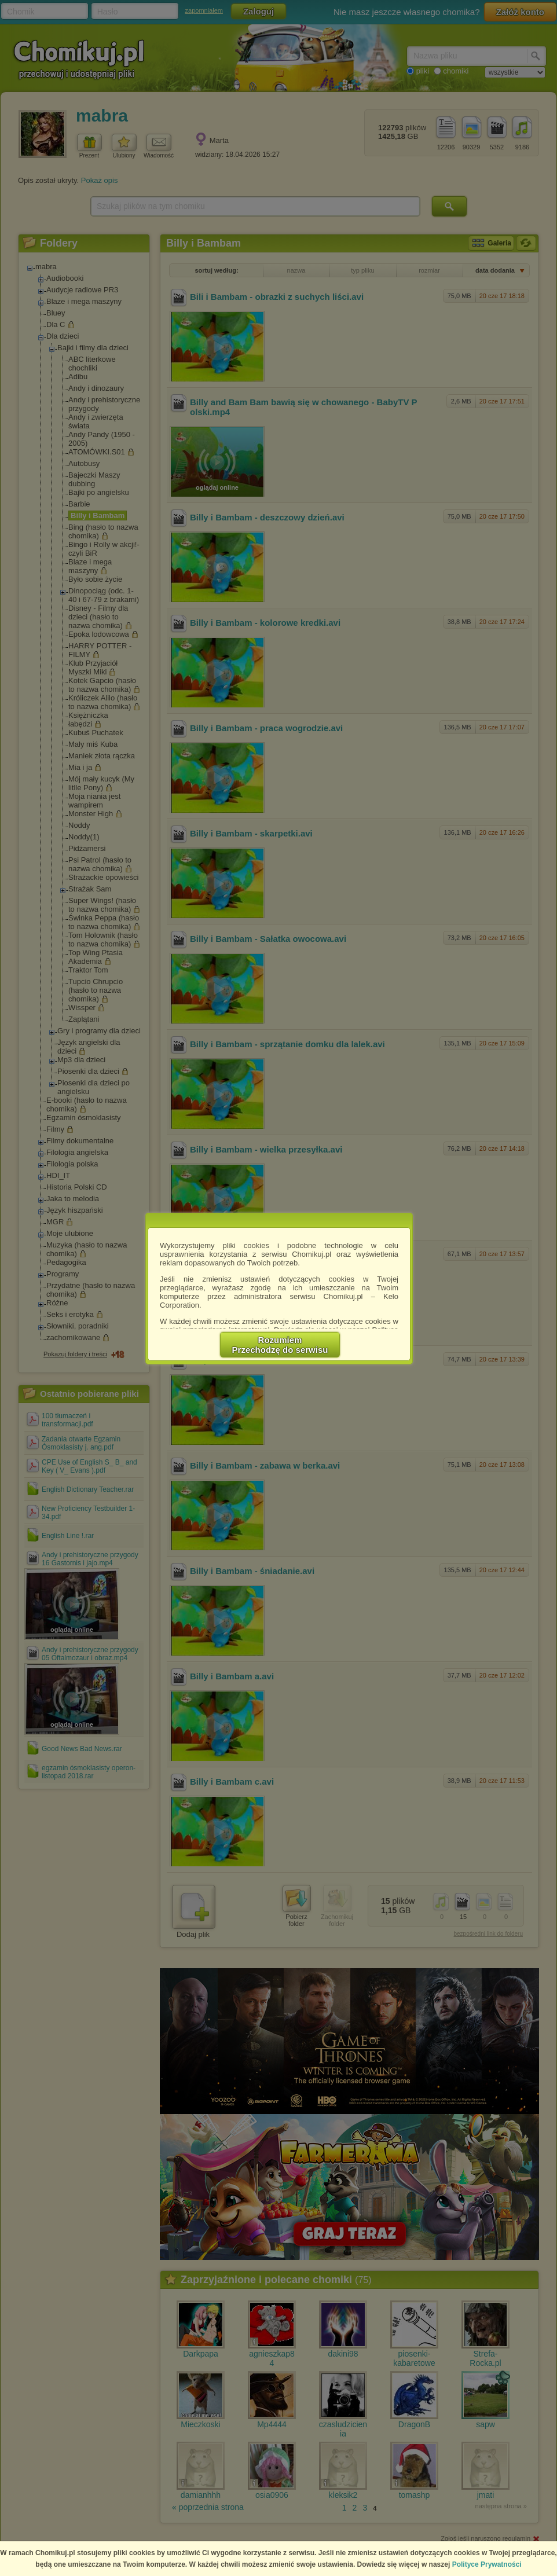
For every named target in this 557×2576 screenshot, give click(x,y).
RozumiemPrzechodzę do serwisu (280, 1345)
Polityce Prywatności (487, 2564)
